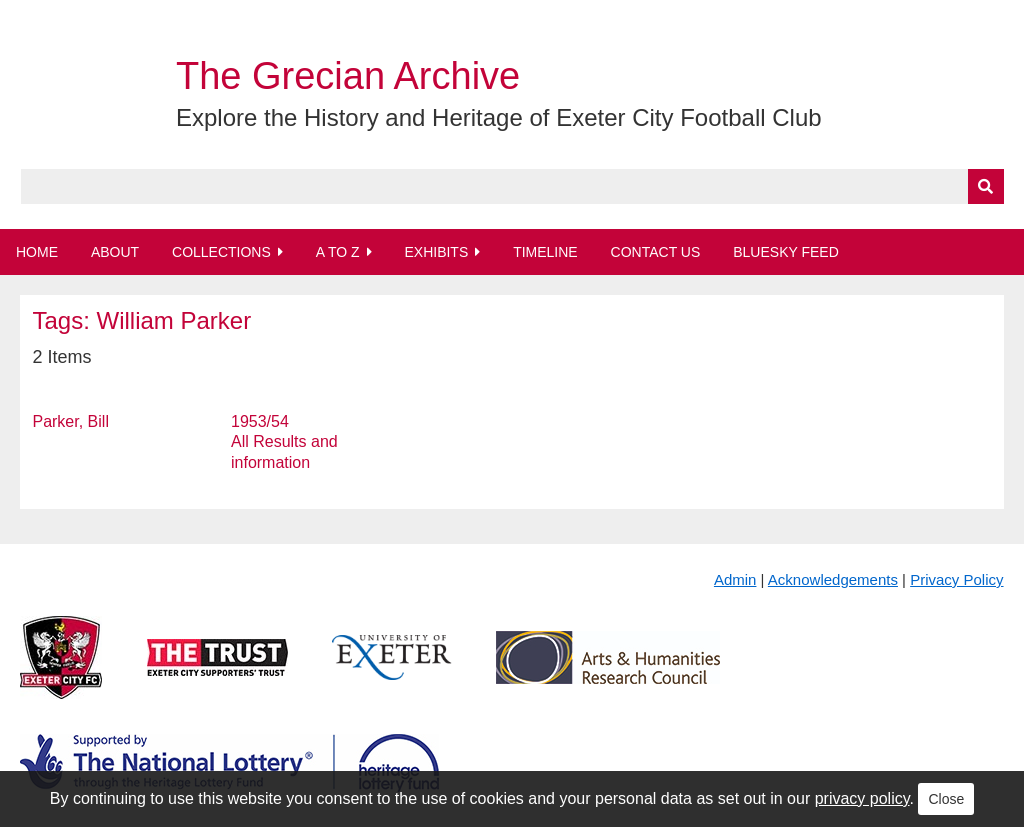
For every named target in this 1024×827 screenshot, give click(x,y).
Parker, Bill (70, 421)
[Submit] (986, 186)
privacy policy (862, 798)
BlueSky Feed (786, 252)
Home (37, 252)
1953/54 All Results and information (284, 442)
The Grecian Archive (348, 76)
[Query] (512, 186)
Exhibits (436, 252)
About (115, 252)
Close (946, 799)
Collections (221, 252)
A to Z (338, 252)
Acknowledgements (833, 579)
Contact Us (656, 252)
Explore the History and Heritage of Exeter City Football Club (499, 117)
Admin (735, 579)
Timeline (545, 252)
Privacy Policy (956, 579)
